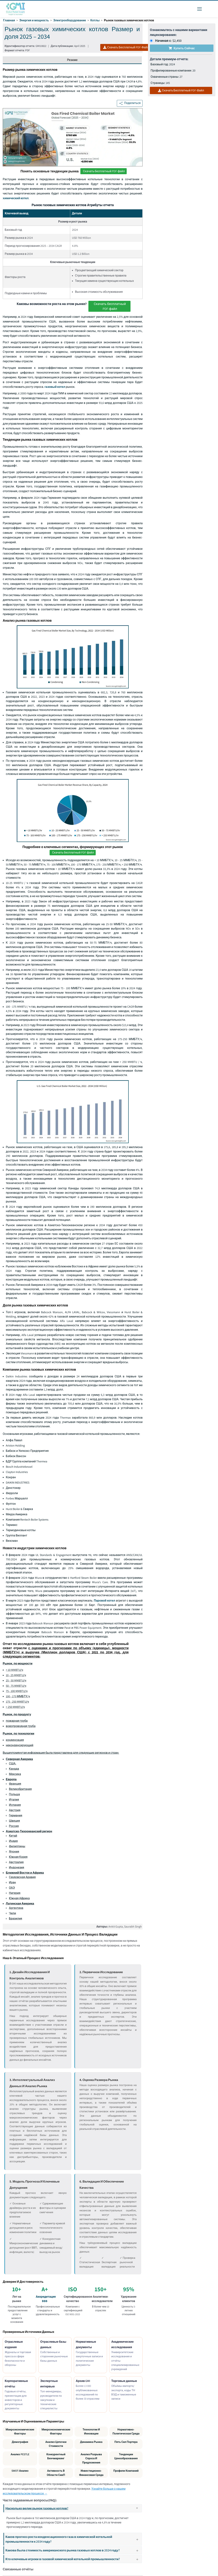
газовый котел (54, 387)
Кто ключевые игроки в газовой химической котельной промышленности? (73, 2559)
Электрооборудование (69, 20)
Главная (9, 20)
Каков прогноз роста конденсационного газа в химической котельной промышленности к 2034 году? (73, 2539)
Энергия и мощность (34, 20)
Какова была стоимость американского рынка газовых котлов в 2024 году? (73, 2550)
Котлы (95, 20)
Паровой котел (104, 1600)
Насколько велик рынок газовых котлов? (73, 2508)
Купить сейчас (182, 48)
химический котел (16, 198)
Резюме (72, 60)
